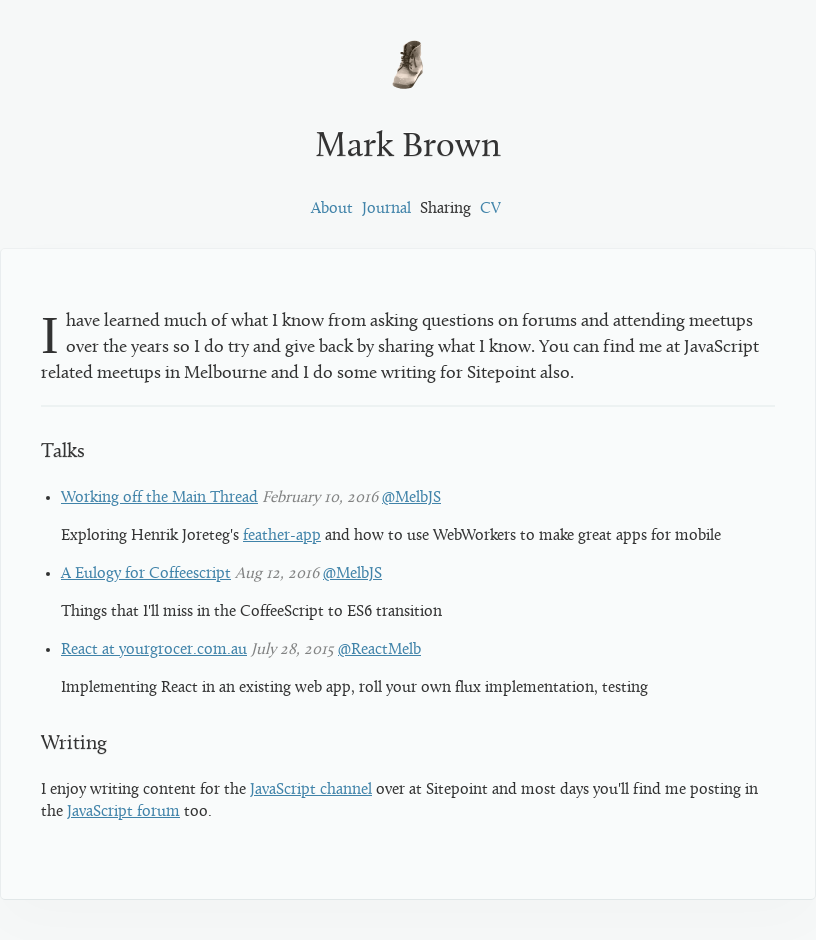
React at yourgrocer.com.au (154, 650)
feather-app (282, 536)
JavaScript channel (311, 790)
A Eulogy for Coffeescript (146, 574)
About (332, 209)
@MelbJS (411, 498)
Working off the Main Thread (159, 498)
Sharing (445, 209)
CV (490, 209)
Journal (386, 209)
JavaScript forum (123, 812)
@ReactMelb (379, 650)
